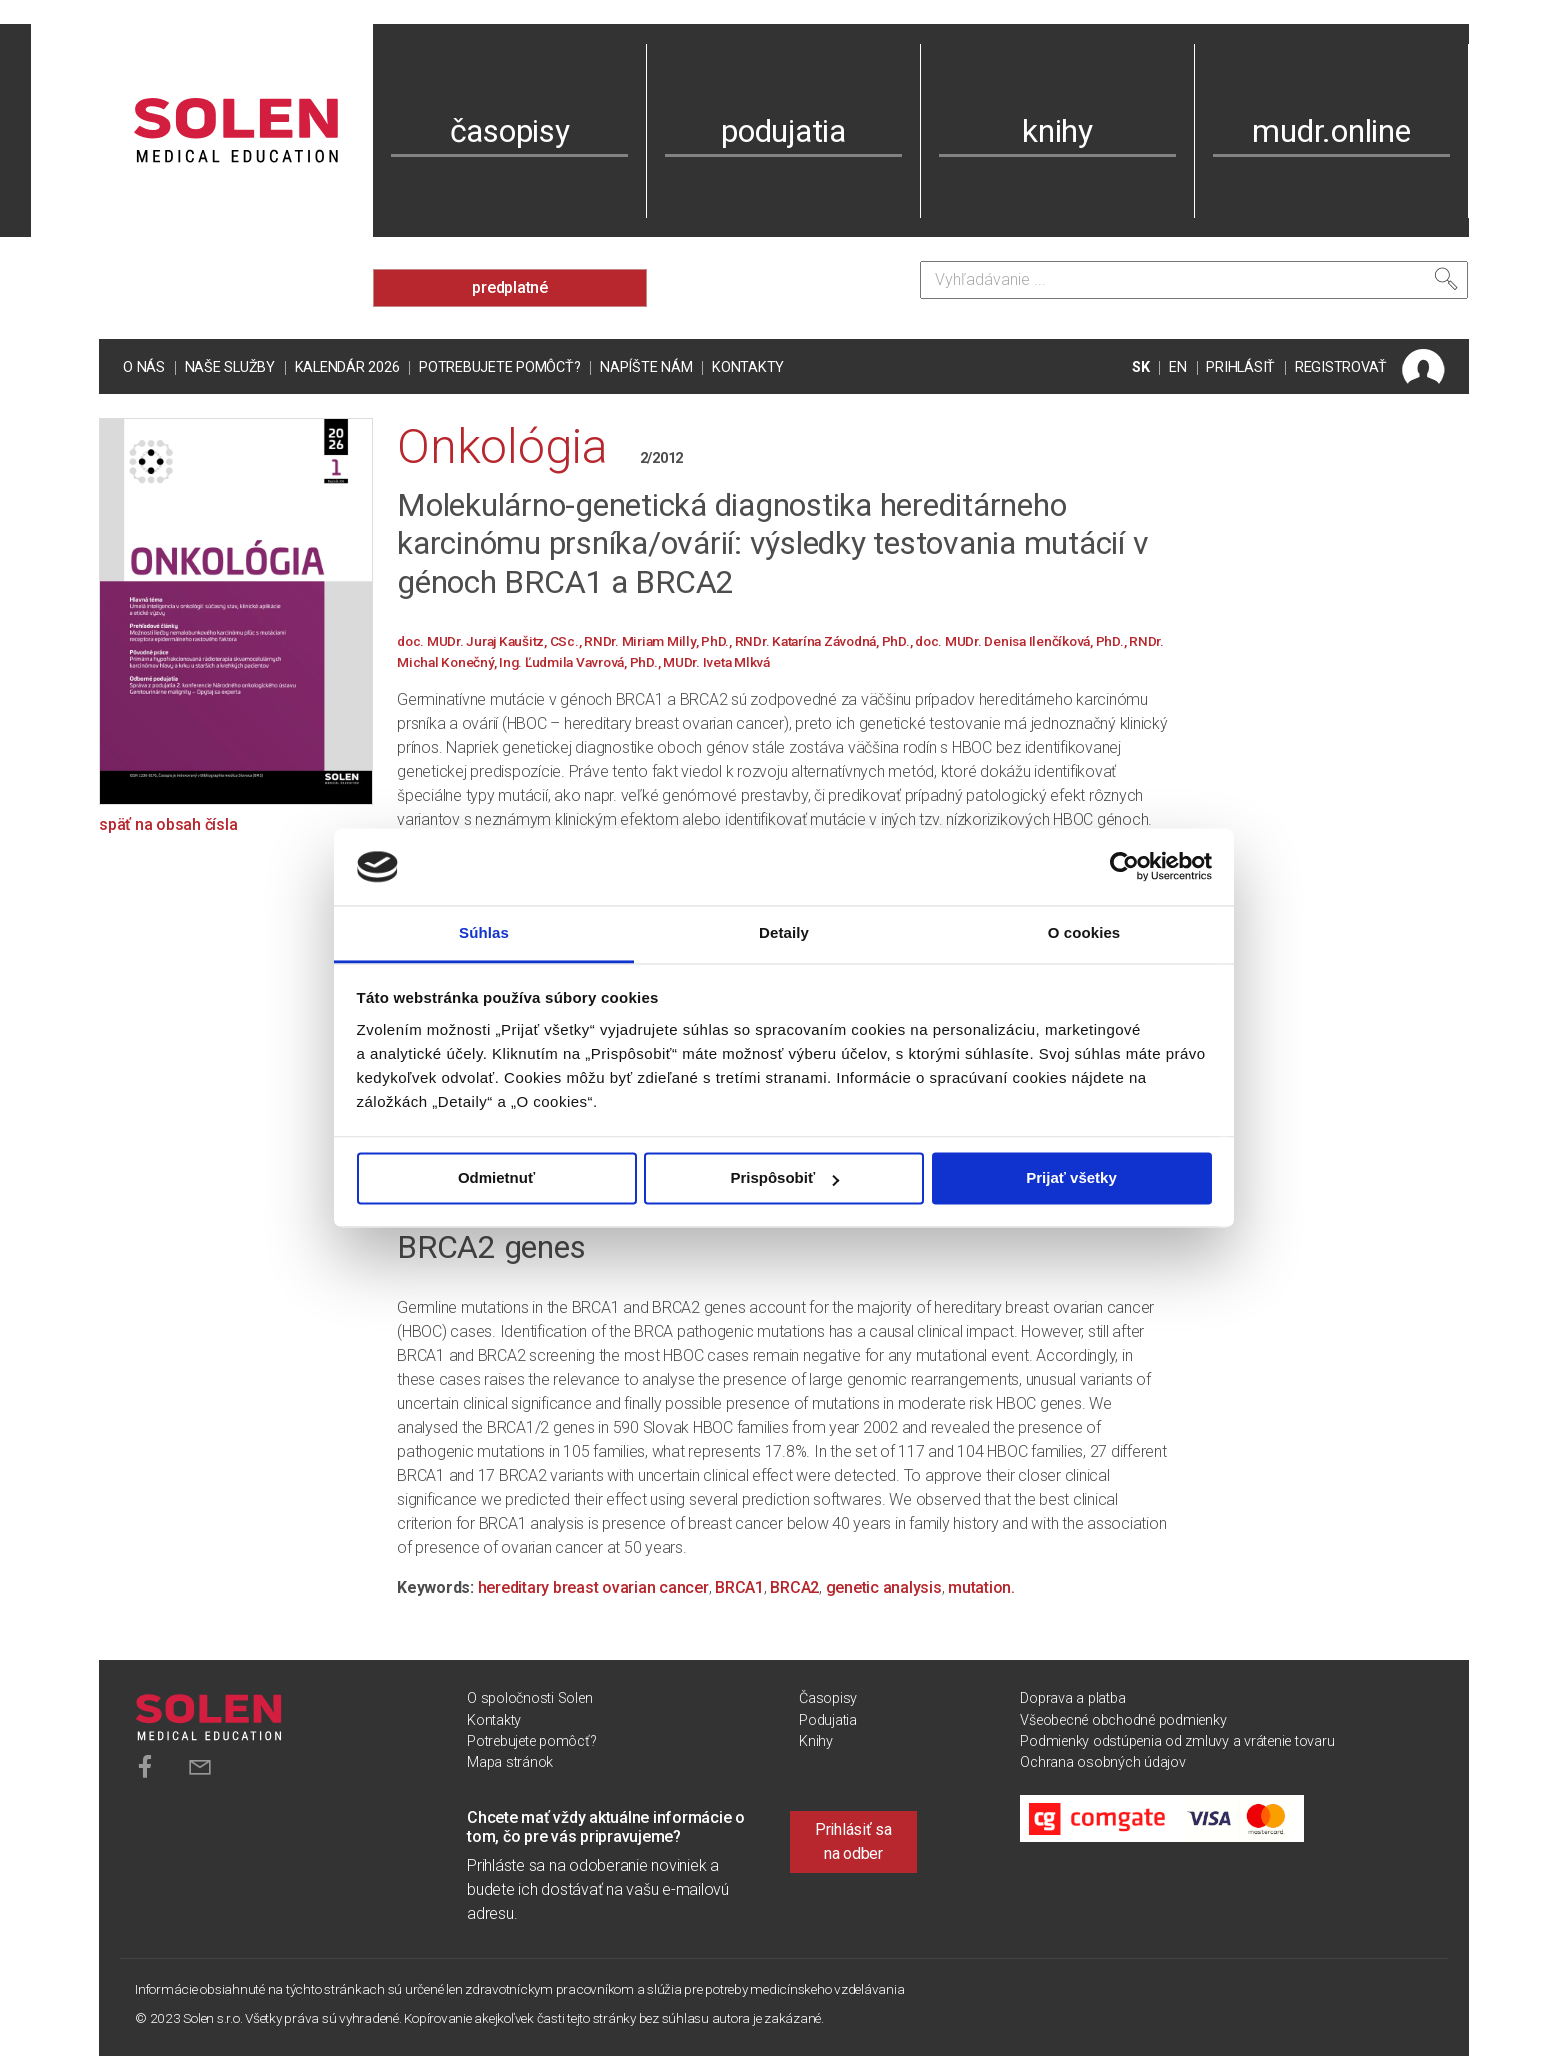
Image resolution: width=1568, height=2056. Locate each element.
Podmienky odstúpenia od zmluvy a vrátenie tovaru (1177, 1741)
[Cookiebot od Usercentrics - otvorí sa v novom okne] (1124, 867)
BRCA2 (794, 1587)
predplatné (510, 287)
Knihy (816, 1741)
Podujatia (828, 1720)
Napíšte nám (646, 367)
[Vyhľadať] (1446, 279)
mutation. (981, 1587)
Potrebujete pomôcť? (499, 367)
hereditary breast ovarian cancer (593, 1587)
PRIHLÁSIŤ (1240, 367)
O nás (144, 367)
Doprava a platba (1072, 1698)
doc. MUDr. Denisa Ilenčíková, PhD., (1022, 641)
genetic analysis (884, 1587)
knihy (1057, 131)
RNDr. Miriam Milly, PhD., (659, 641)
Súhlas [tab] (484, 932)
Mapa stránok (510, 1762)
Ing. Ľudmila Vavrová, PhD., (581, 662)
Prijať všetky (1071, 1178)
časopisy (510, 131)
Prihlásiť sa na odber (853, 1841)
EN (1178, 367)
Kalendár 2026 (347, 367)
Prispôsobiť (784, 1178)
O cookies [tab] (1084, 932)
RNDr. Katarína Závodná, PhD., (825, 641)
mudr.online (1331, 131)
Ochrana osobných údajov (1102, 1762)
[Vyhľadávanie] (1194, 280)
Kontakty (748, 367)
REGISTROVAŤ (1341, 367)
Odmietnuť (496, 1178)
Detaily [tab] (784, 932)
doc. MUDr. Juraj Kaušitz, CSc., (490, 641)
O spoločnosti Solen (529, 1698)
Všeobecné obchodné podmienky (1123, 1720)
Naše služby (230, 367)
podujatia (783, 131)
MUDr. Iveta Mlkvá (716, 662)
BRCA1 (739, 1587)
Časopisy (828, 1698)
